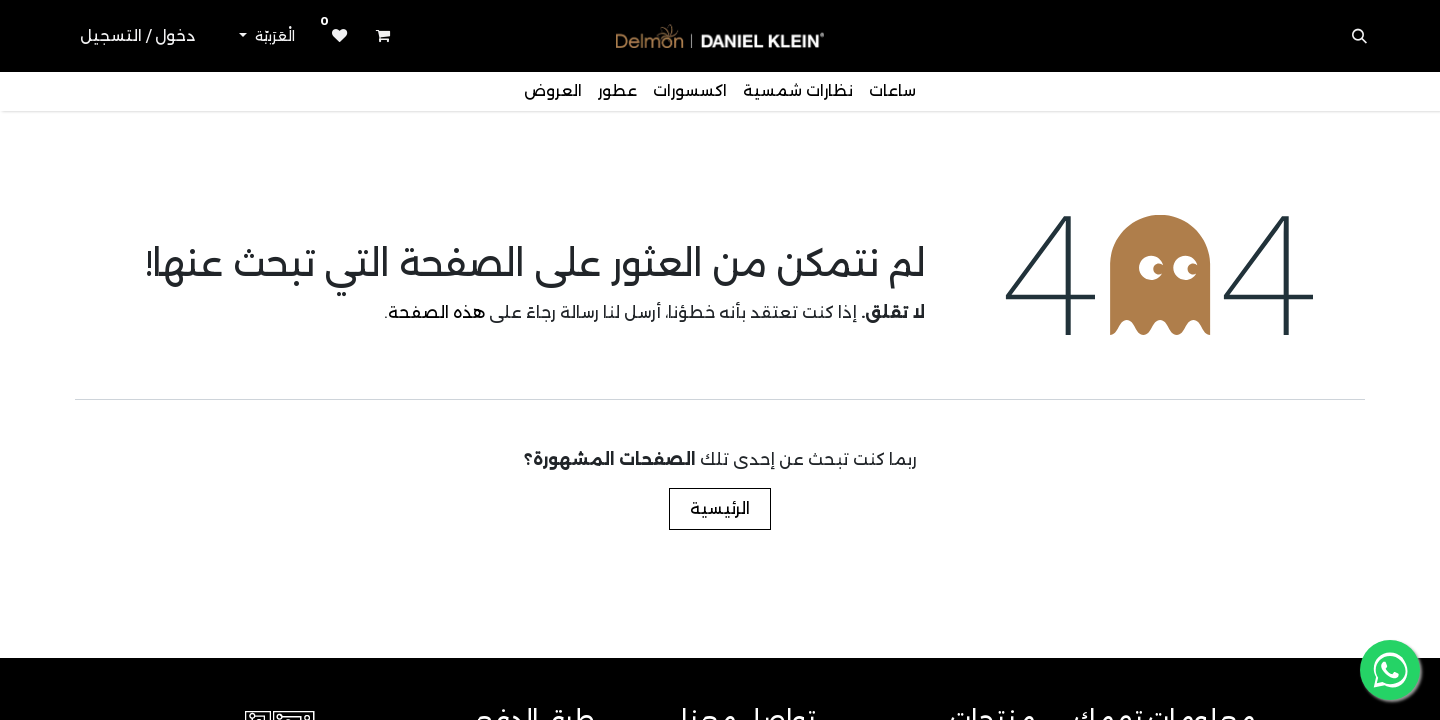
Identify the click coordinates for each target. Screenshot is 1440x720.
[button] (1360, 36)
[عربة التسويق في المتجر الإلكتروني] (383, 36)
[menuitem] (892, 91)
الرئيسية (720, 508)
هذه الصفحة (436, 312)
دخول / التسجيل (137, 35)
